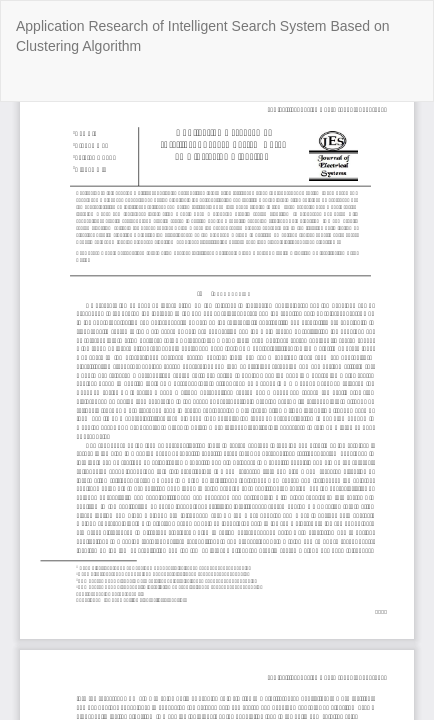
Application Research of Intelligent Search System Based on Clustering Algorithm (203, 36)
